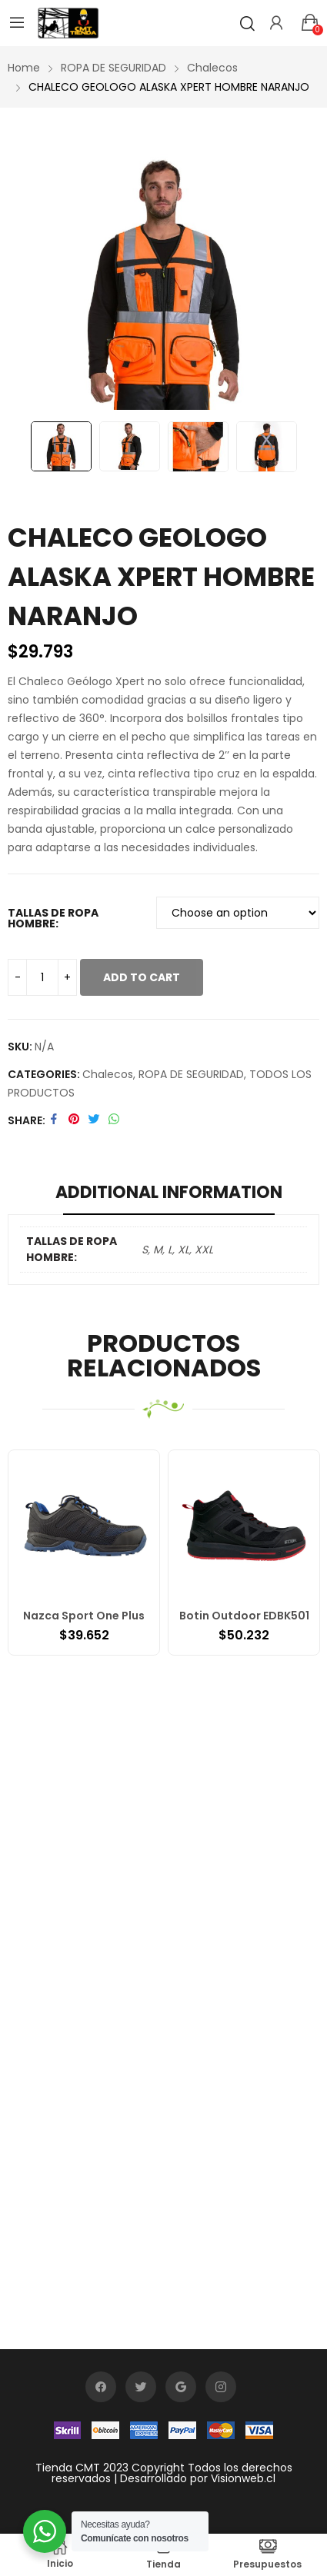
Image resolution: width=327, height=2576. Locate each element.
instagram (220, 2386)
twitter (140, 2386)
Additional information (168, 1192)
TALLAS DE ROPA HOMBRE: (53, 918)
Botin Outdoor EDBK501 (244, 1615)
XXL (204, 1249)
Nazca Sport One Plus (84, 1615)
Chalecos (107, 1074)
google (180, 2386)
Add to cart (141, 977)
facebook (100, 2386)
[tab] (169, 1195)
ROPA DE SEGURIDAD (191, 1074)
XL (183, 1249)
